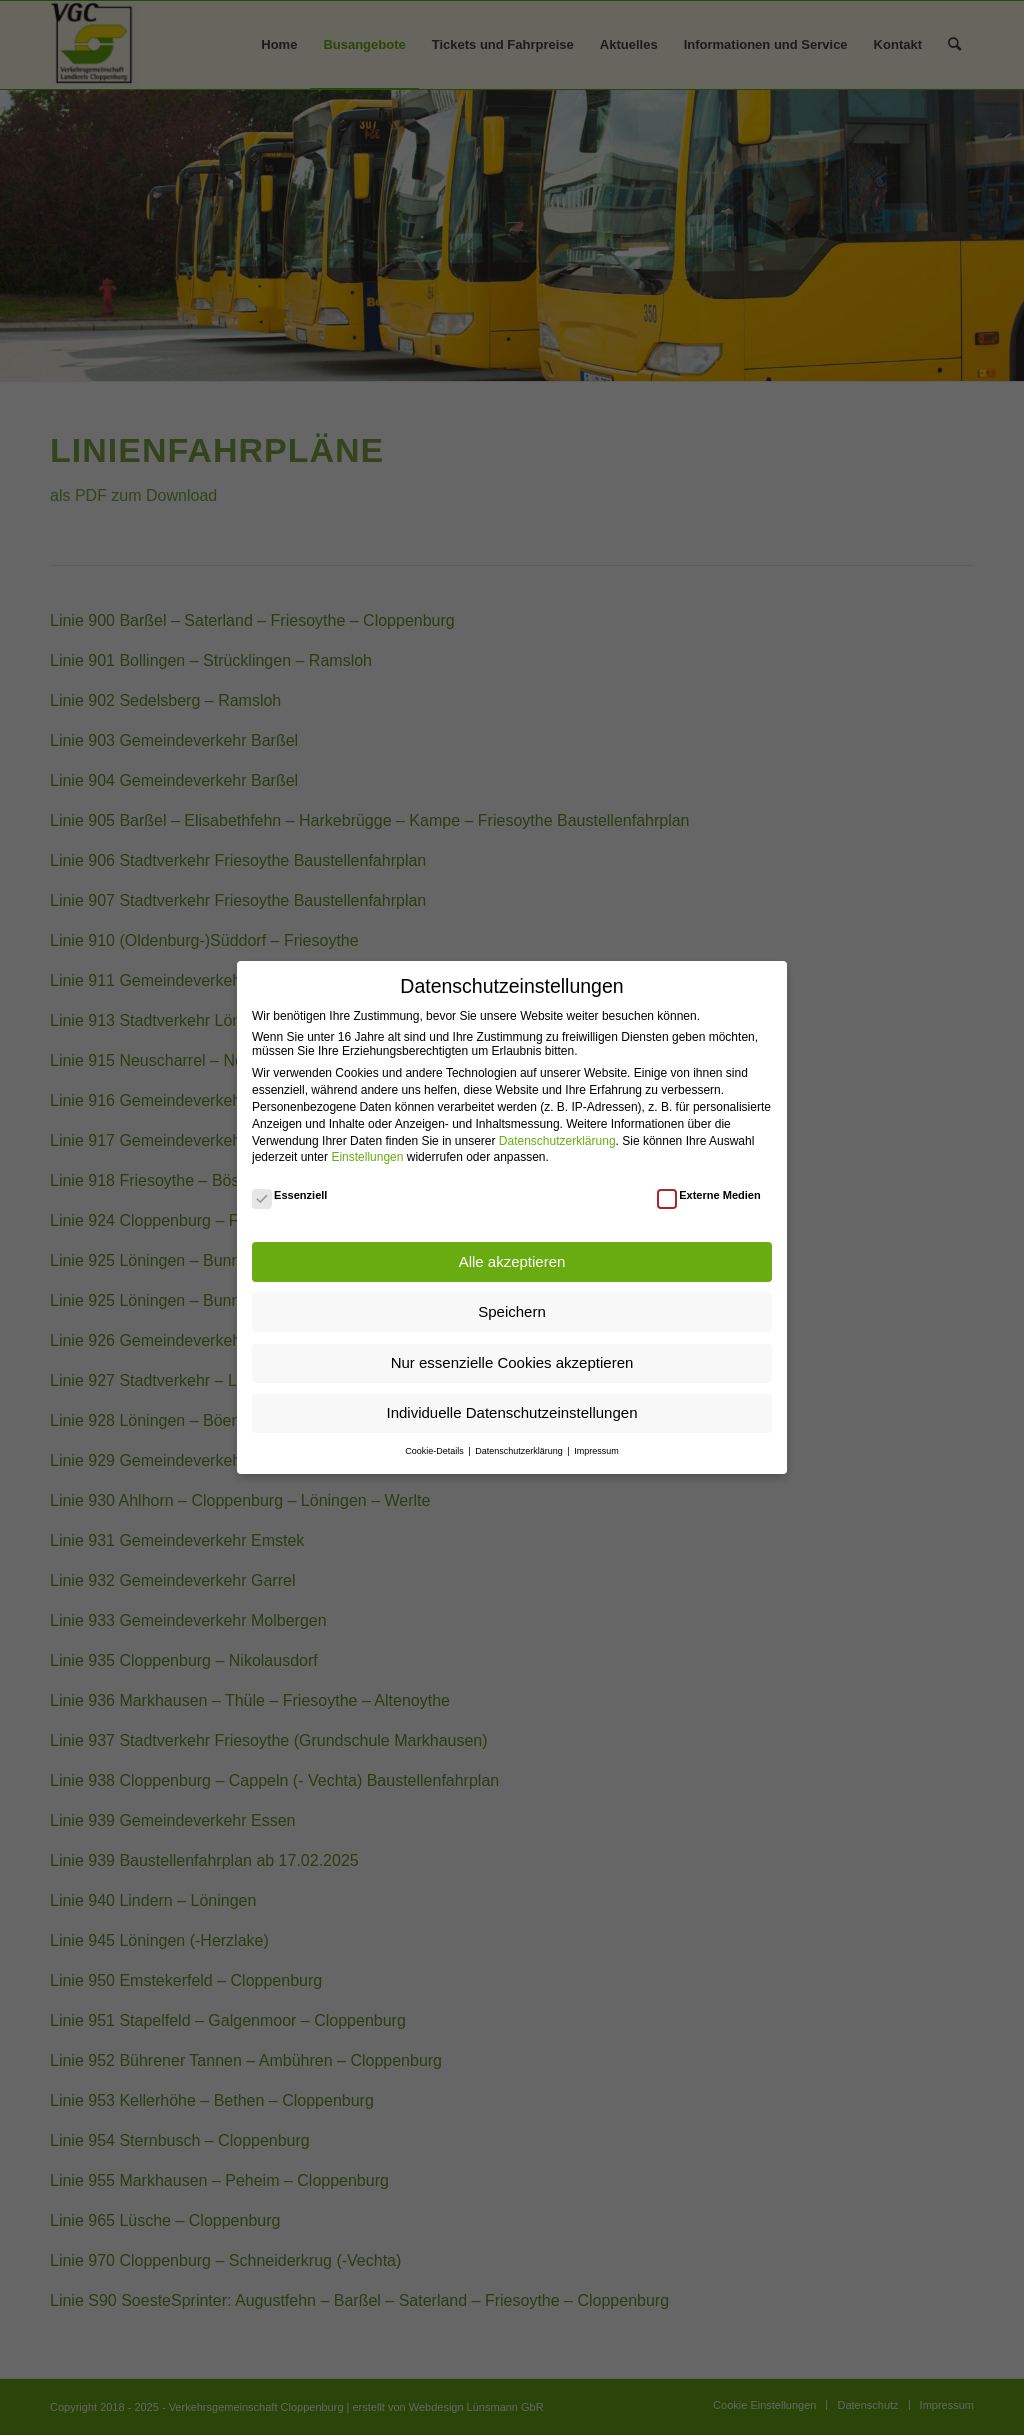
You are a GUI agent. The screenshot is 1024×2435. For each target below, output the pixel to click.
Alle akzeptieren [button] (512, 1261)
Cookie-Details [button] (435, 1451)
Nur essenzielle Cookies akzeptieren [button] (512, 1362)
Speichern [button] (512, 1311)
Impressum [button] (596, 1451)
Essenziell (289, 1195)
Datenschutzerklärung (557, 1141)
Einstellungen (367, 1157)
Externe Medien (709, 1195)
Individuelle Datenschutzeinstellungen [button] (511, 1412)
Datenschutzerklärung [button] (520, 1451)
